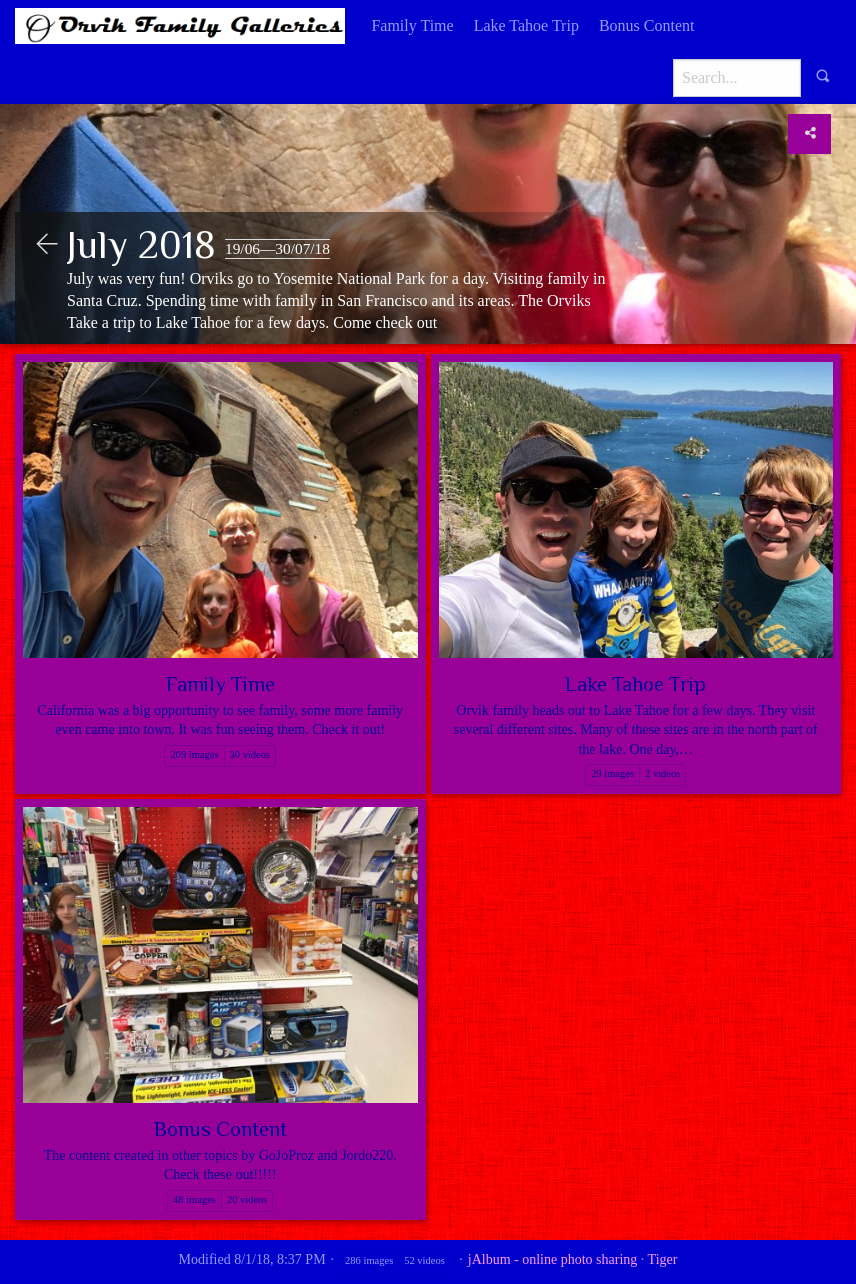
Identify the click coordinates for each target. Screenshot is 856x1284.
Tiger (663, 1259)
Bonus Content (647, 25)
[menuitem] (412, 26)
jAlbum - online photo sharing (553, 1259)
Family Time (412, 25)
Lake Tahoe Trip (526, 25)
